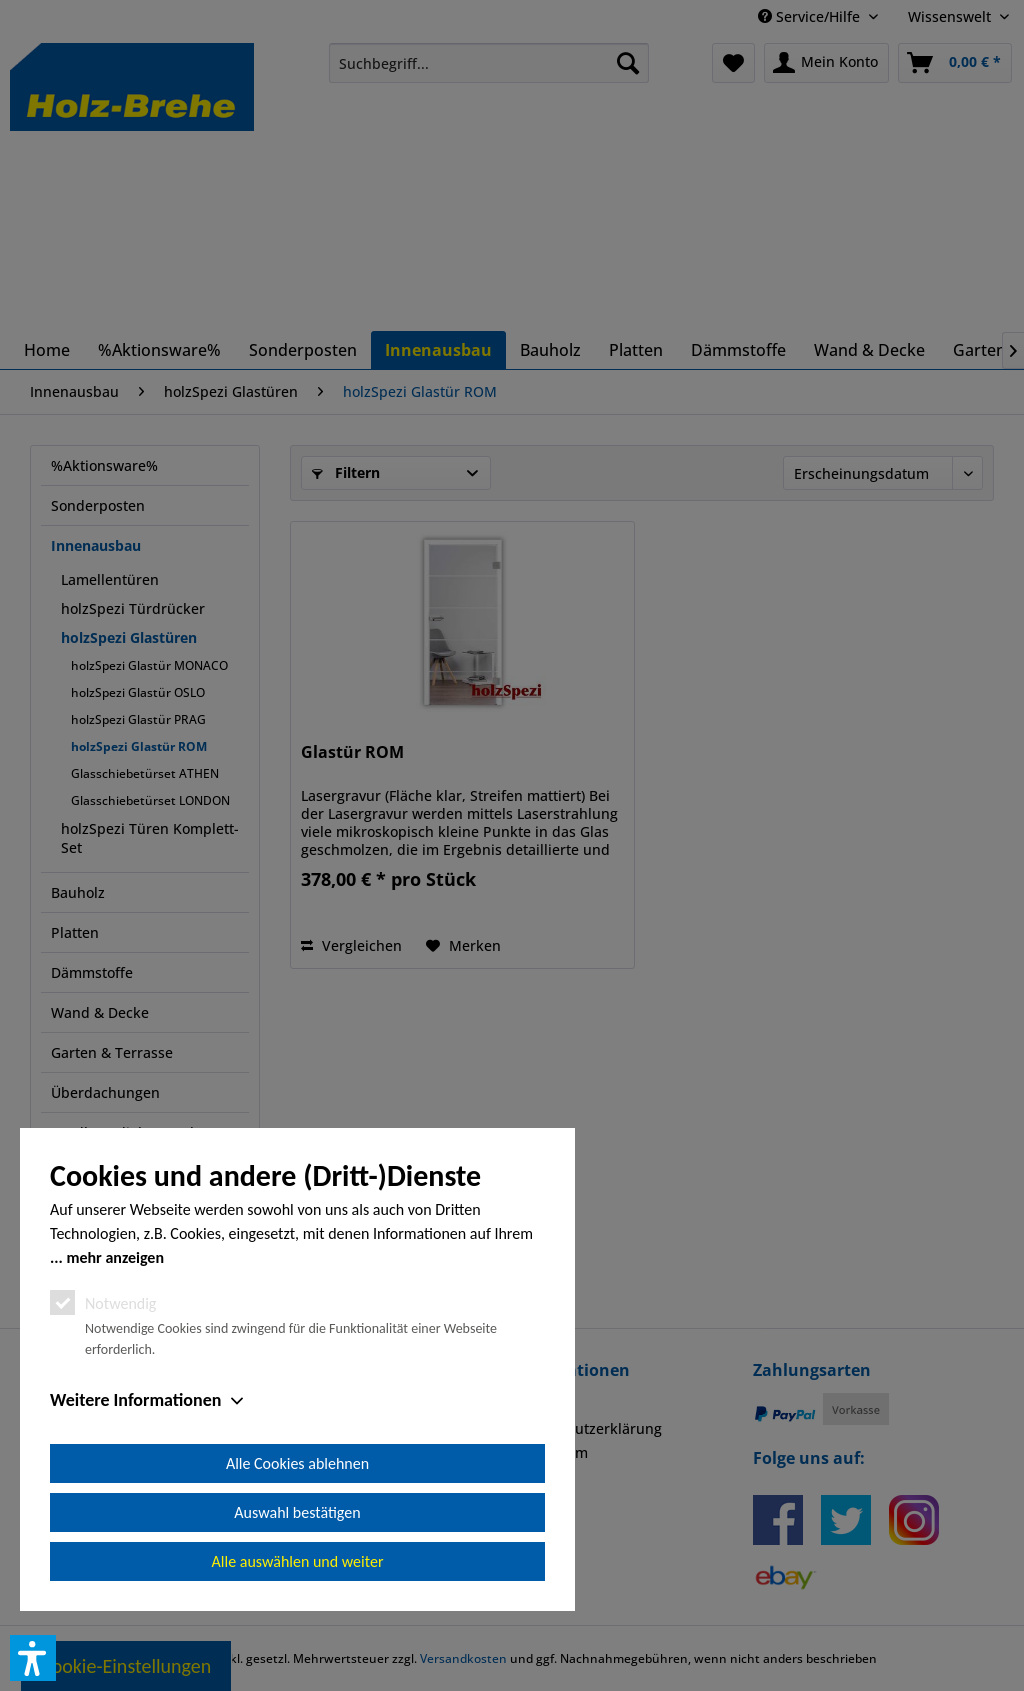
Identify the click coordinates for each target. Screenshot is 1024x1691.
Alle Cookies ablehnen (297, 1463)
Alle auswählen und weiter (298, 1561)
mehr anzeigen (115, 1257)
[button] (33, 1658)
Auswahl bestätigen (297, 1512)
